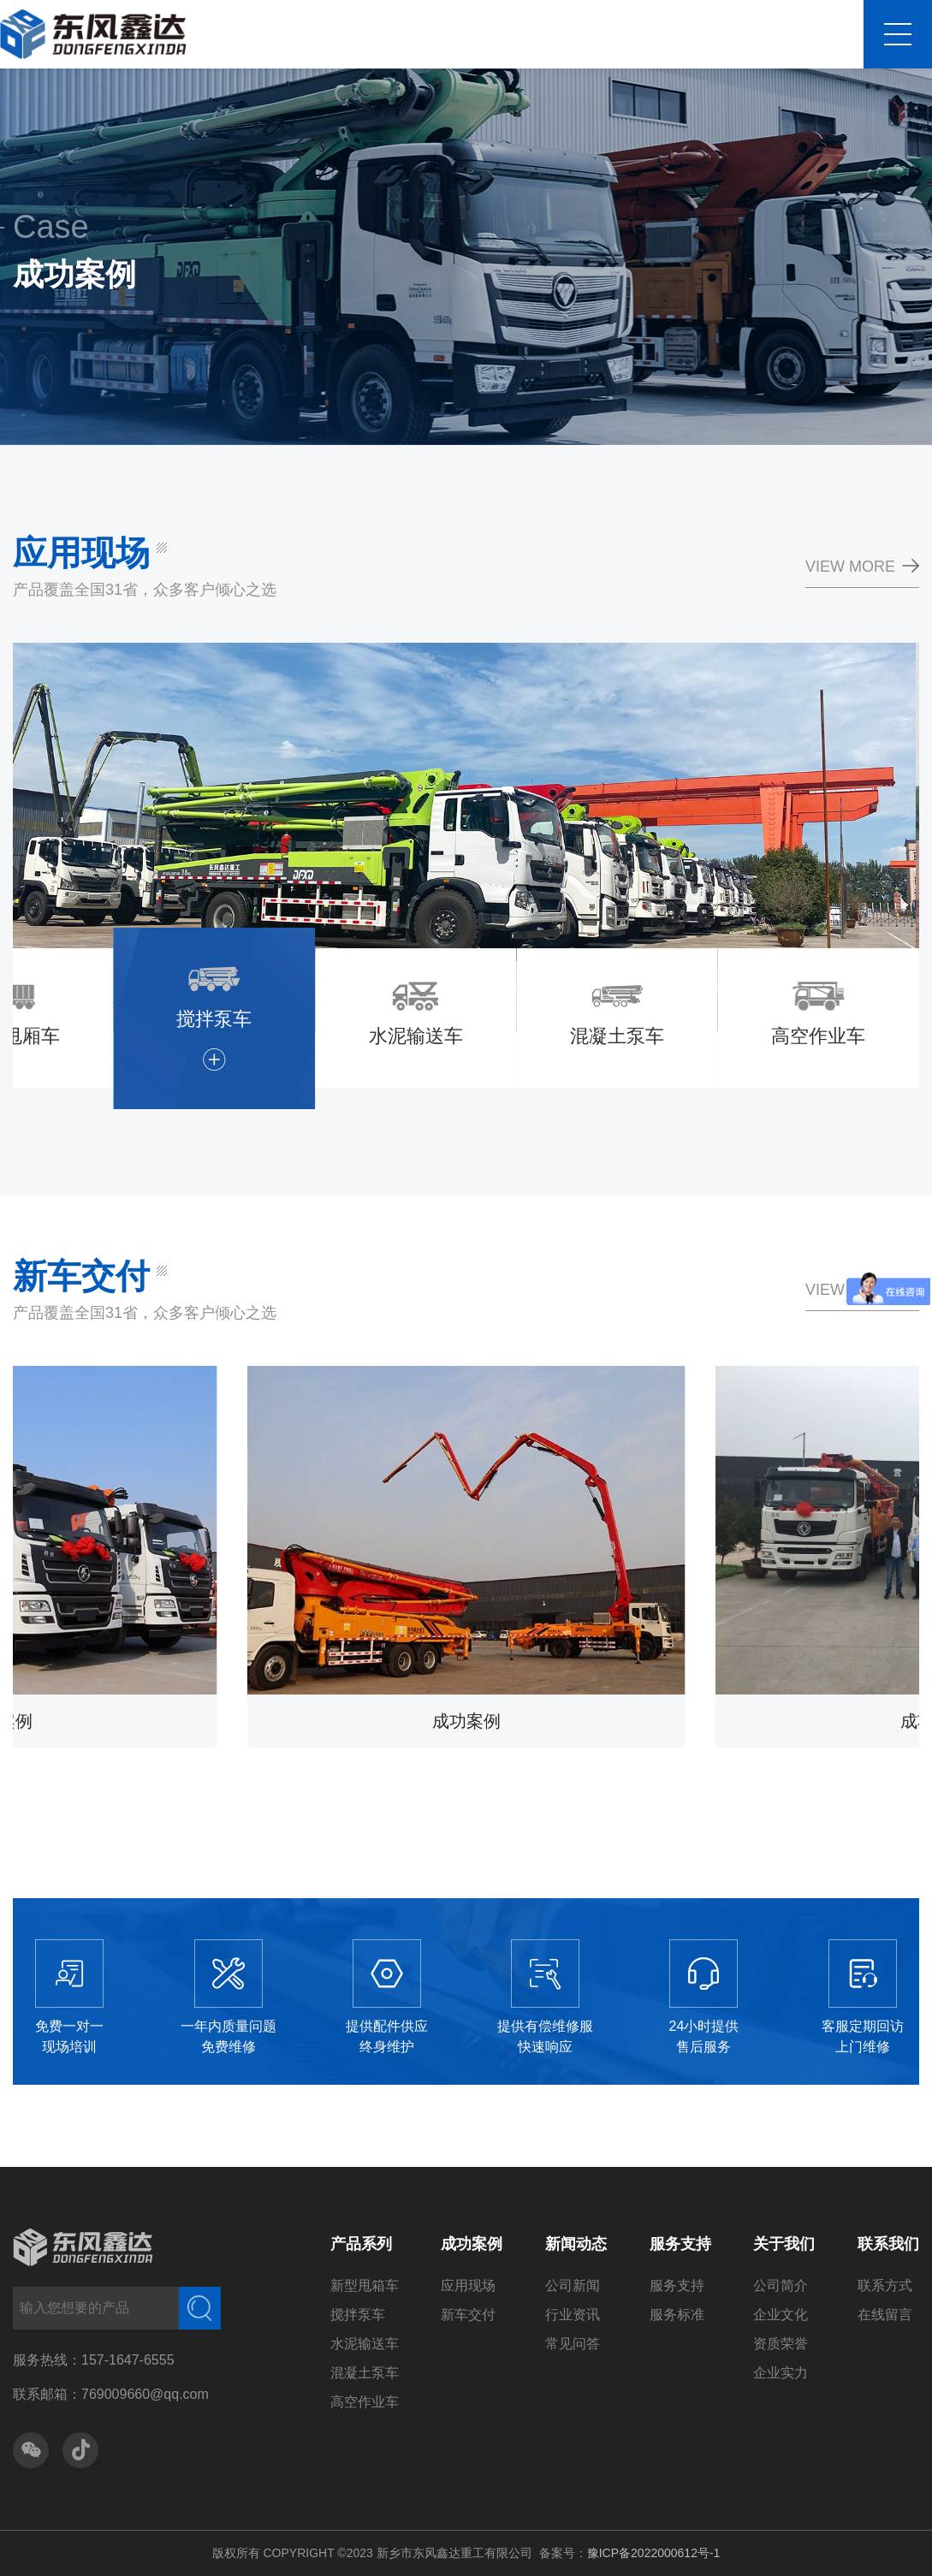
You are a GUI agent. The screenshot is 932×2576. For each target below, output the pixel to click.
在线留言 (885, 2314)
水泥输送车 (364, 2343)
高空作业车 (364, 2402)
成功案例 (471, 2244)
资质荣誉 (780, 2343)
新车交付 (468, 2314)
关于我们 (784, 2244)
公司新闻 (572, 2285)
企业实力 (780, 2372)
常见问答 (572, 2343)
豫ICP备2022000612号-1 (654, 2553)
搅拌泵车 (357, 2314)
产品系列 (361, 2244)
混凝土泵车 (364, 2372)
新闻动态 (576, 2244)
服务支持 (680, 2244)
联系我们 (888, 2244)
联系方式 (885, 2285)
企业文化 (780, 2314)
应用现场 (468, 2285)
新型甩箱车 (364, 2285)
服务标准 (677, 2314)
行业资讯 (572, 2314)
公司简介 (780, 2285)
